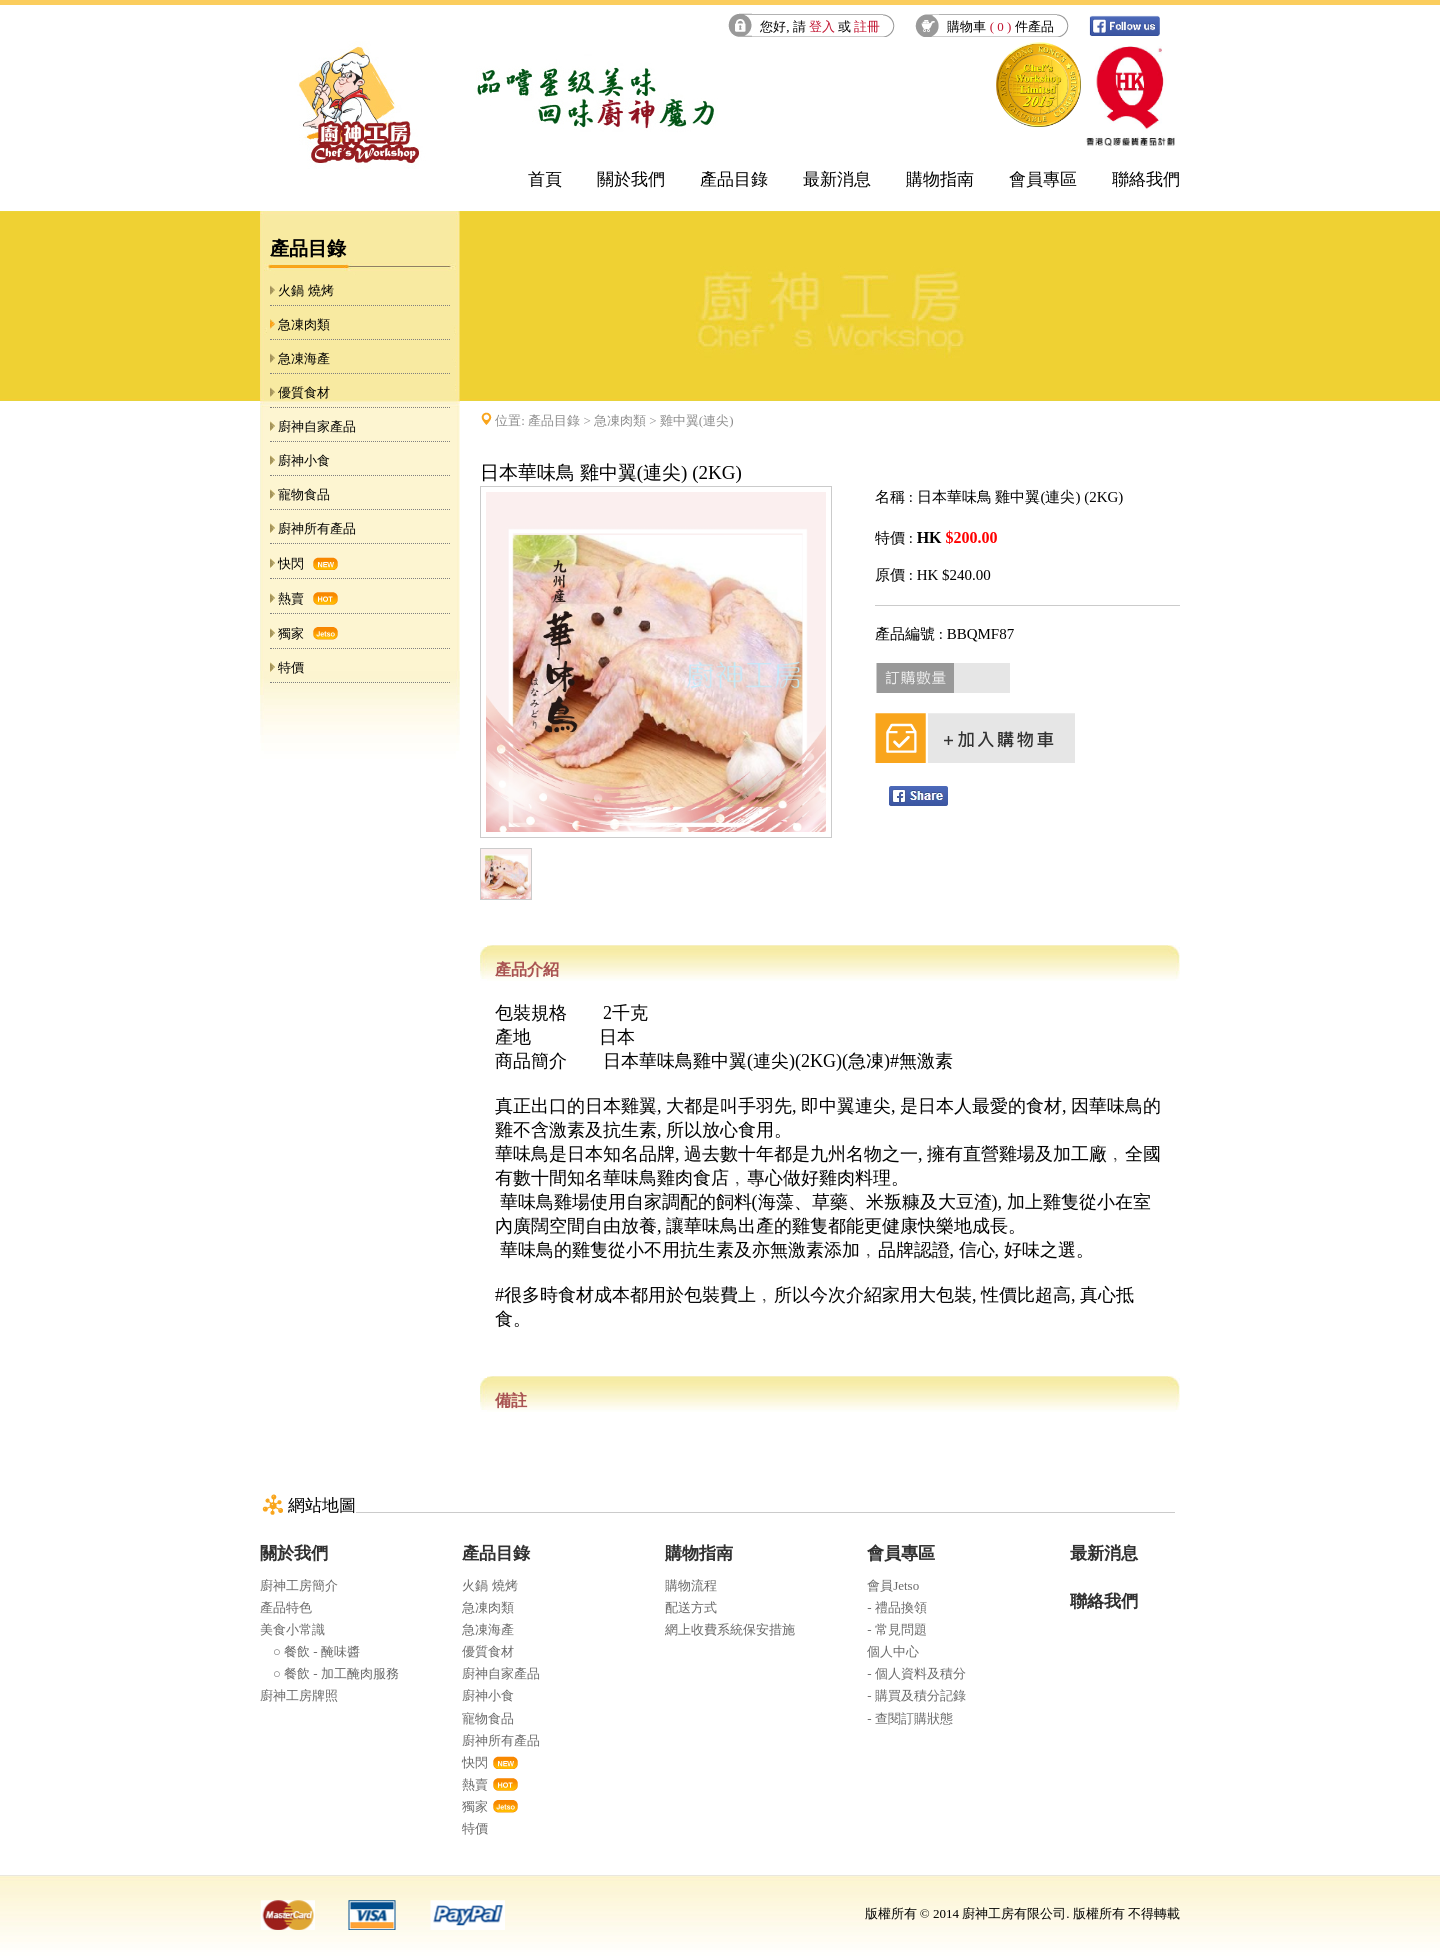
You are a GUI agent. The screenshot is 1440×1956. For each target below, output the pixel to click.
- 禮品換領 (897, 1607)
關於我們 (631, 179)
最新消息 (837, 179)
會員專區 (1043, 179)
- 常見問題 (897, 1629)
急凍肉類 (304, 324)
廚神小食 (304, 460)
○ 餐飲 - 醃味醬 (310, 1651)
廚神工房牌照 (299, 1695)
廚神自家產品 (317, 426)
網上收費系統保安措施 (730, 1629)
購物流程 (691, 1585)
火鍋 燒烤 (305, 290)
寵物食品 (304, 494)
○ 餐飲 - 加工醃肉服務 (329, 1673)
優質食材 (304, 392)
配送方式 (691, 1607)
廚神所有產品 (317, 528)
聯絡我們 (1146, 179)
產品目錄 (734, 179)
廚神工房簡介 (299, 1585)
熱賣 (291, 598)
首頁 (545, 179)
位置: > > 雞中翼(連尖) (614, 420)
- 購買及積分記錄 (916, 1695)
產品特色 (286, 1607)
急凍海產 (304, 358)
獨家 (291, 633)
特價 (291, 667)
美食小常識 (292, 1629)
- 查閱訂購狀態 (910, 1718)
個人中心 (893, 1651)
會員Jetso (893, 1585)
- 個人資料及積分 (916, 1673)
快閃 (291, 563)
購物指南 (940, 179)
